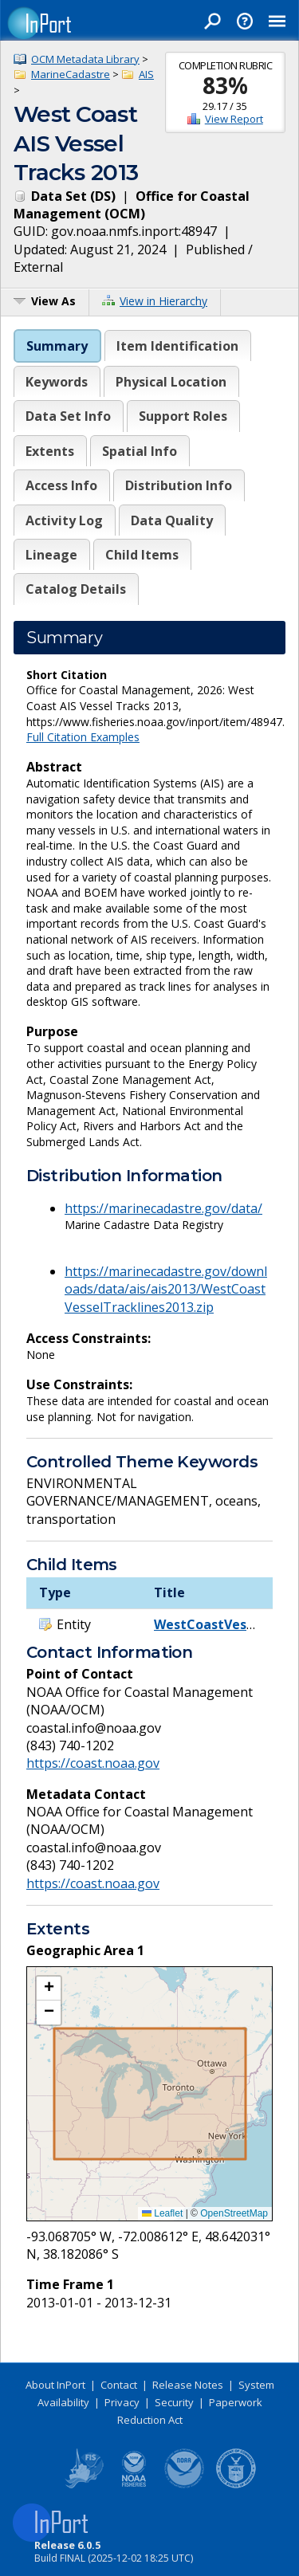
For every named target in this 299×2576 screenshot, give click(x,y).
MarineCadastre (70, 74)
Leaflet (162, 2213)
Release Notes (187, 2385)
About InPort (55, 2385)
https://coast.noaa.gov (92, 1763)
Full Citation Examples (83, 736)
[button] (49, 1989)
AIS (146, 74)
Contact (118, 2385)
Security (174, 2402)
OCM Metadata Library (85, 59)
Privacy (122, 2402)
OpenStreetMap (234, 2213)
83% (225, 85)
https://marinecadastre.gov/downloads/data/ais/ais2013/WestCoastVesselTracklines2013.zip (166, 1289)
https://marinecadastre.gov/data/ (163, 1208)
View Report (234, 119)
